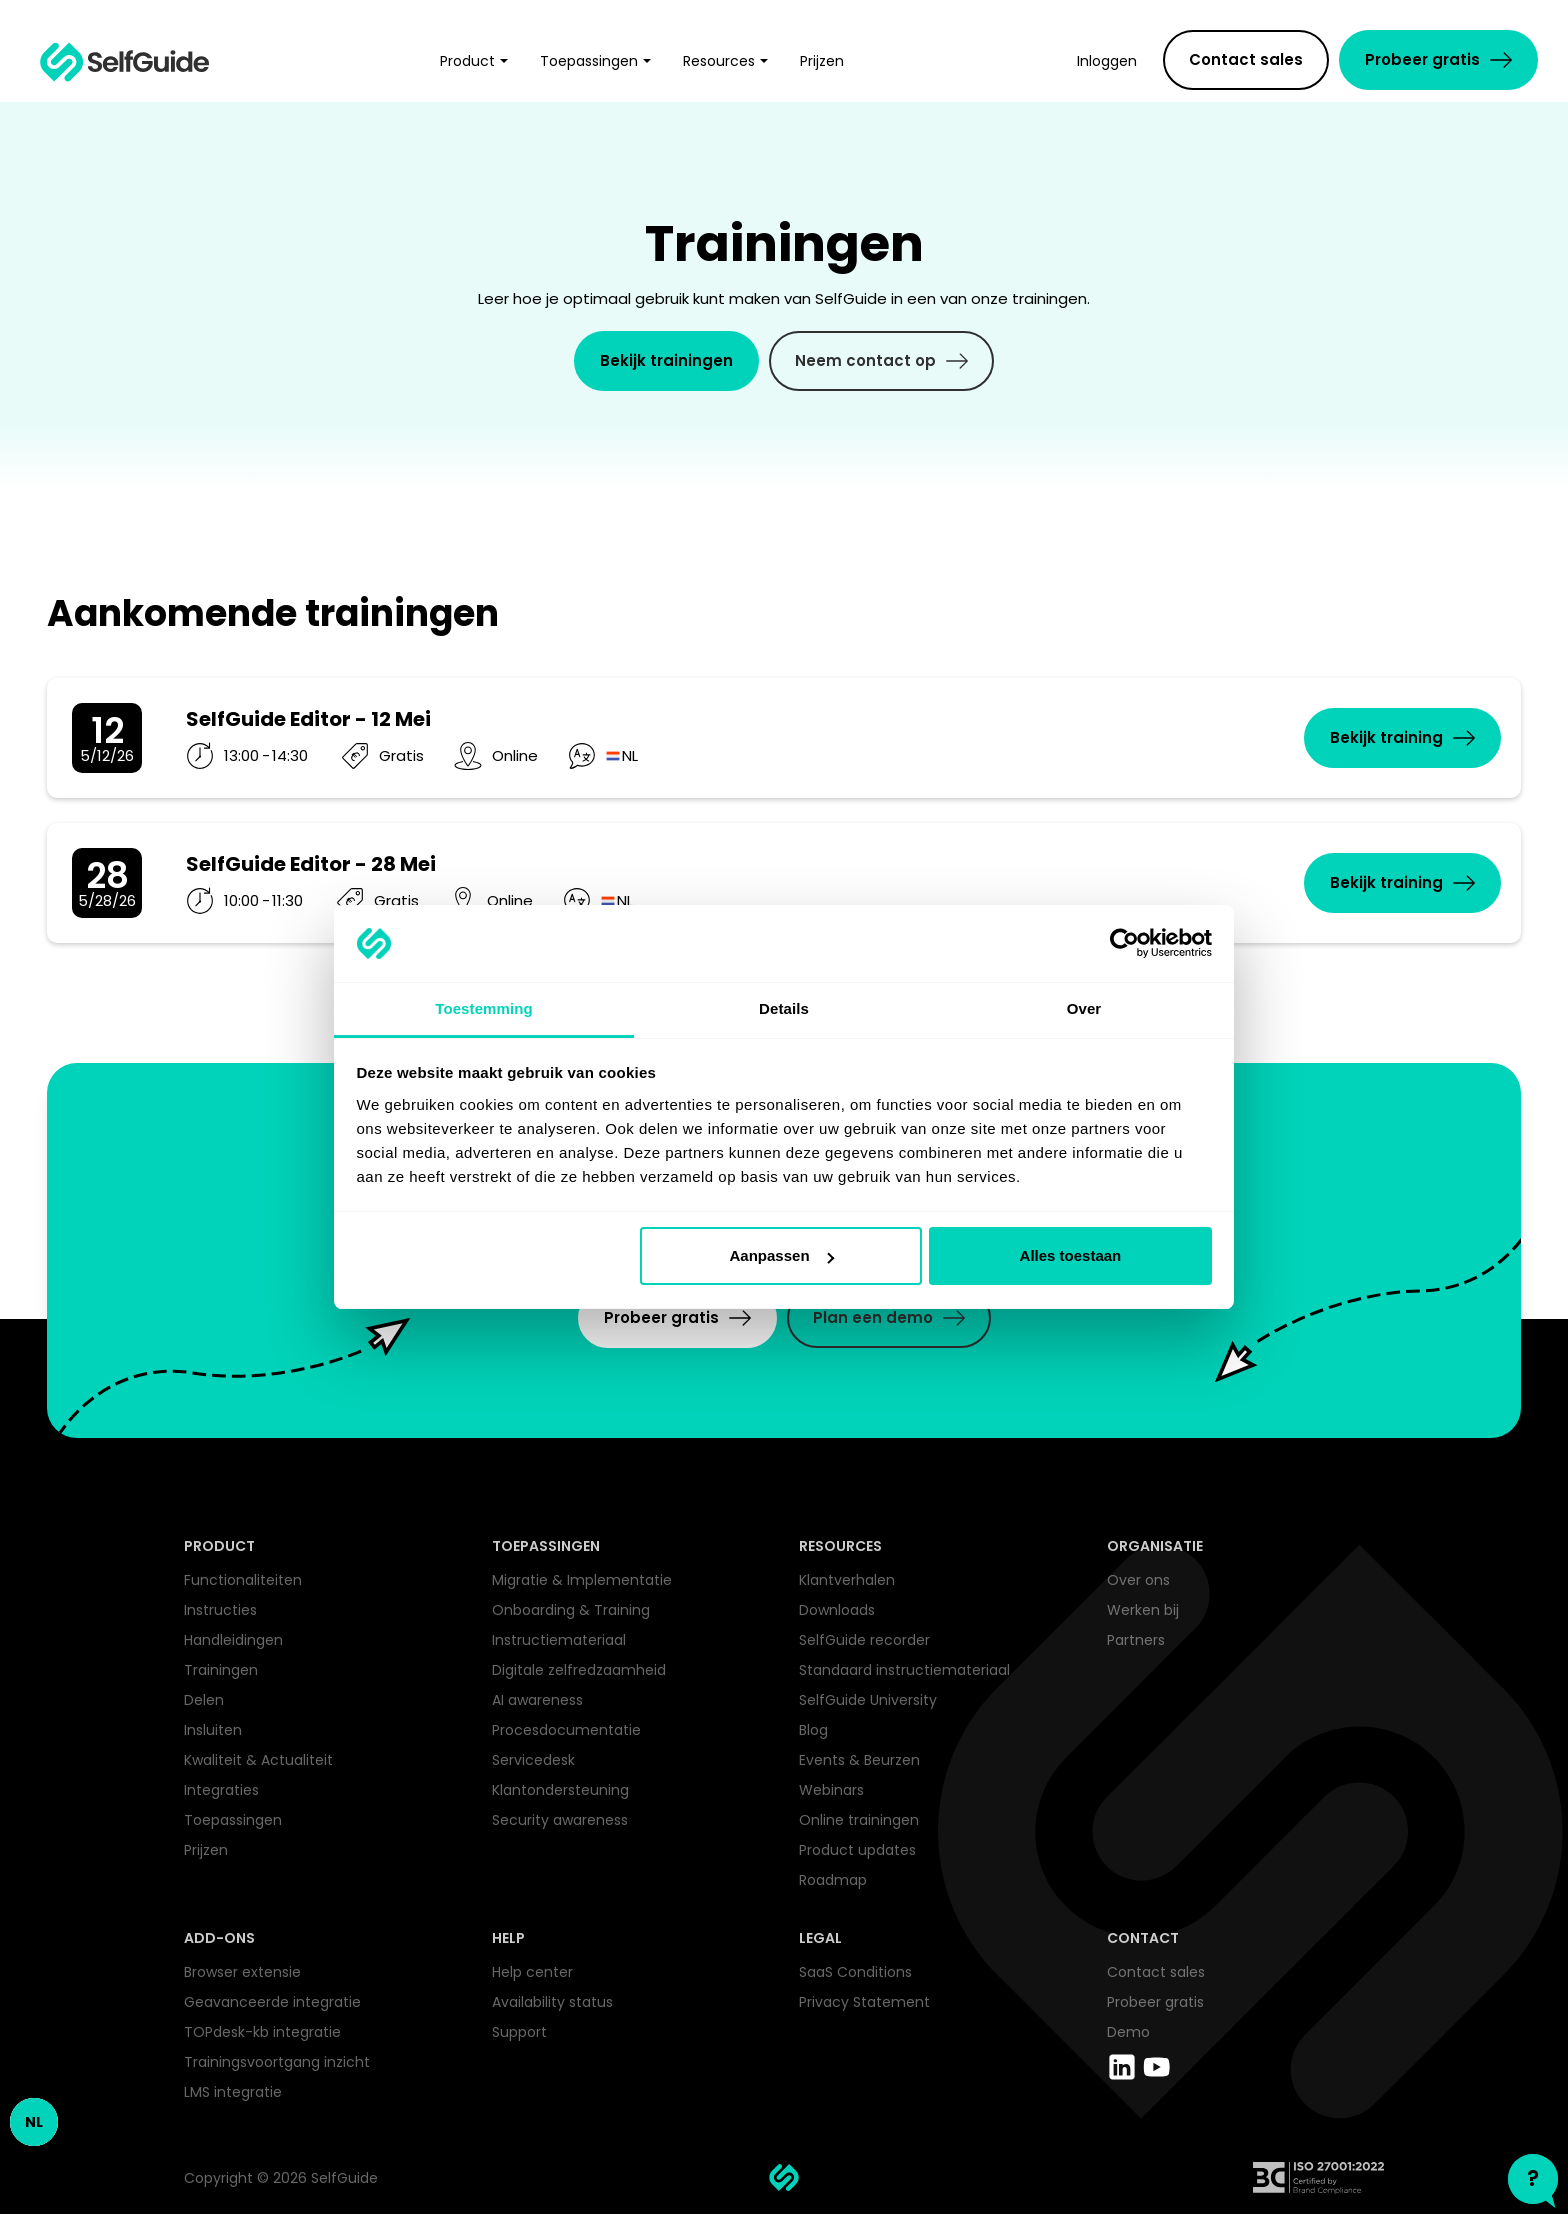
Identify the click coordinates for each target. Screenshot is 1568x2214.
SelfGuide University (868, 1700)
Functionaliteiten (243, 1580)
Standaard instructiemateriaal (904, 1670)
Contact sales (1156, 1972)
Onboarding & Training (571, 1610)
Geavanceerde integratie (272, 2002)
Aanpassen (782, 1255)
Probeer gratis (1155, 2002)
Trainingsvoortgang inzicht (277, 2062)
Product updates (857, 1850)
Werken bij (1143, 1610)
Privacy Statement (864, 2002)
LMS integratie (233, 2092)
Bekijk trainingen (666, 360)
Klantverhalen (847, 1580)
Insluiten (213, 1730)
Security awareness (560, 1820)
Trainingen (221, 1670)
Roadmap (833, 1880)
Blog (813, 1730)
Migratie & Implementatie (582, 1580)
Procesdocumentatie (566, 1730)
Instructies (220, 1610)
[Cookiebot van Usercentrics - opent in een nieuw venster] (1124, 944)
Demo (1128, 2032)
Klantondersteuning (560, 1790)
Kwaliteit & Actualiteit (258, 1760)
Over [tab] (1084, 1008)
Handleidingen (233, 1640)
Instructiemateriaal (559, 1640)
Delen (204, 1700)
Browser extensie (242, 1972)
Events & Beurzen (859, 1760)
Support (519, 2032)
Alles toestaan (1071, 1255)
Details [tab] (784, 1008)
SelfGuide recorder (864, 1640)
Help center (532, 1972)
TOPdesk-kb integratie (262, 2032)
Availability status (552, 2002)
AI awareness (537, 1700)
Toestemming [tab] (484, 1008)
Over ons (1138, 1580)
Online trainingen (859, 1820)
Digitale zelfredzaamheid (579, 1670)
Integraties (221, 1790)
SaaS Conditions (855, 1972)
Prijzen (206, 1850)
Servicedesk (533, 1760)
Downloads (837, 1610)
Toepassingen (233, 1820)
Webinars (831, 1790)
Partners (1136, 1640)
